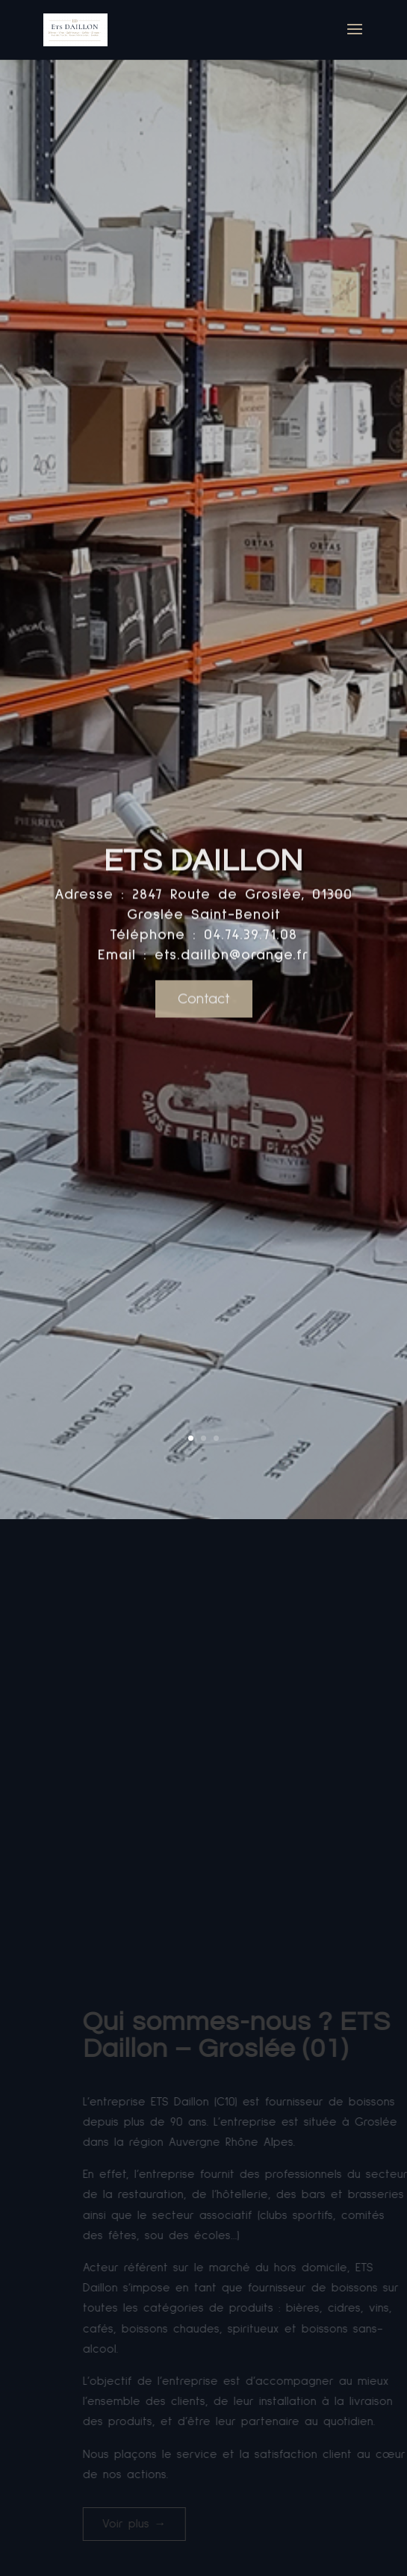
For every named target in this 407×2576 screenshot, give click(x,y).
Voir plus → (181, 2524)
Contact (204, 1024)
